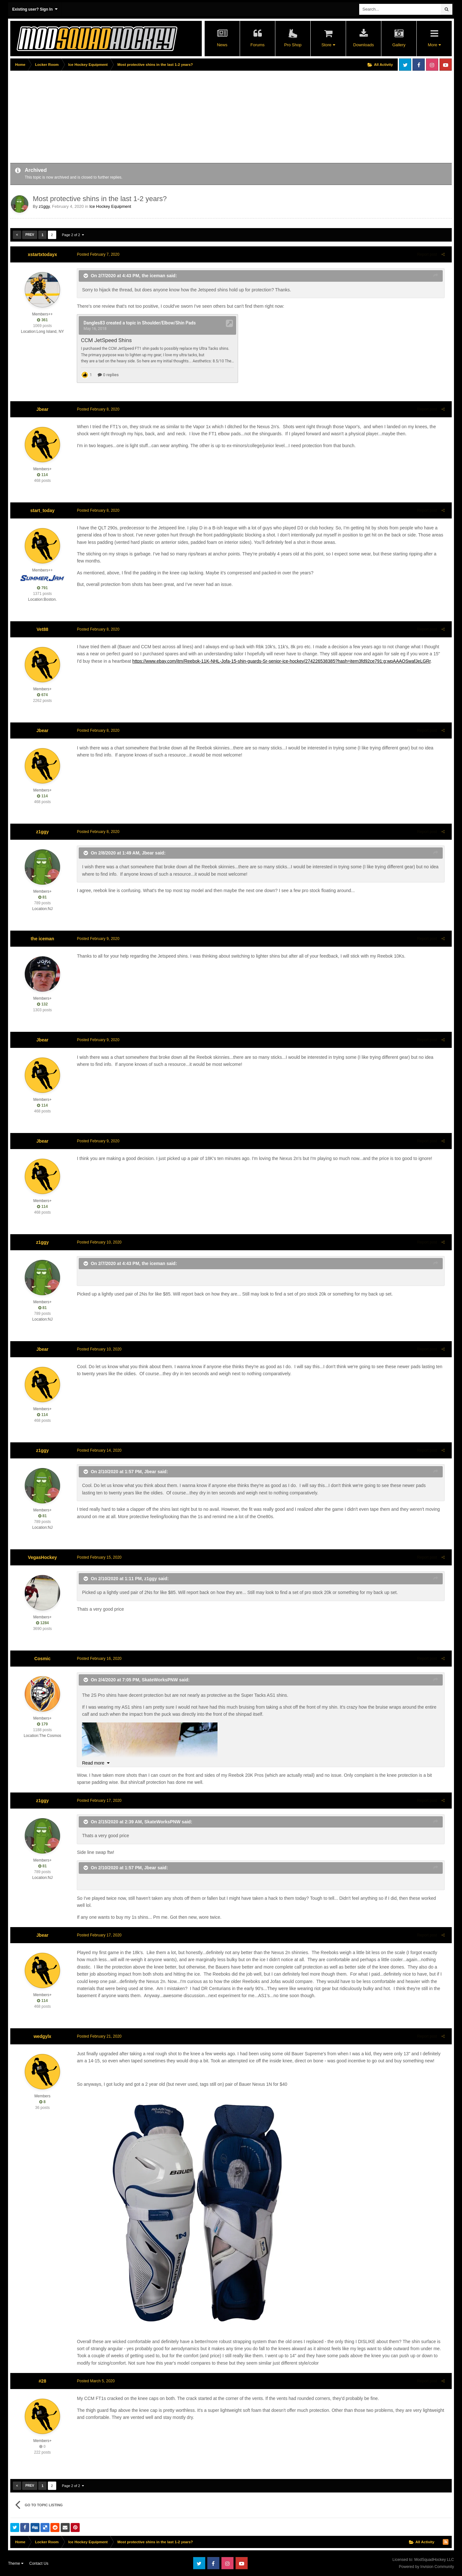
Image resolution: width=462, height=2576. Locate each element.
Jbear (42, 409)
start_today (42, 510)
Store (328, 44)
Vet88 (43, 629)
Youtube (446, 64)
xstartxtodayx (42, 254)
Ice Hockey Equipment (110, 206)
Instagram (432, 64)
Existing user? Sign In (35, 9)
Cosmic (42, 1658)
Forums (257, 44)
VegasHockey (42, 1557)
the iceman (151, 275)
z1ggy (44, 206)
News (222, 44)
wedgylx (42, 2036)
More (434, 44)
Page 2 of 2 (73, 235)
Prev (29, 234)
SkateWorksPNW (157, 1679)
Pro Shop (292, 44)
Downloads (363, 44)
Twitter (405, 64)
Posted (96, 254)
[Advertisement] (127, 118)
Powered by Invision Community (426, 2566)
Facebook (419, 64)
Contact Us (38, 2563)
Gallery (398, 44)
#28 (42, 2381)
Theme (15, 2563)
